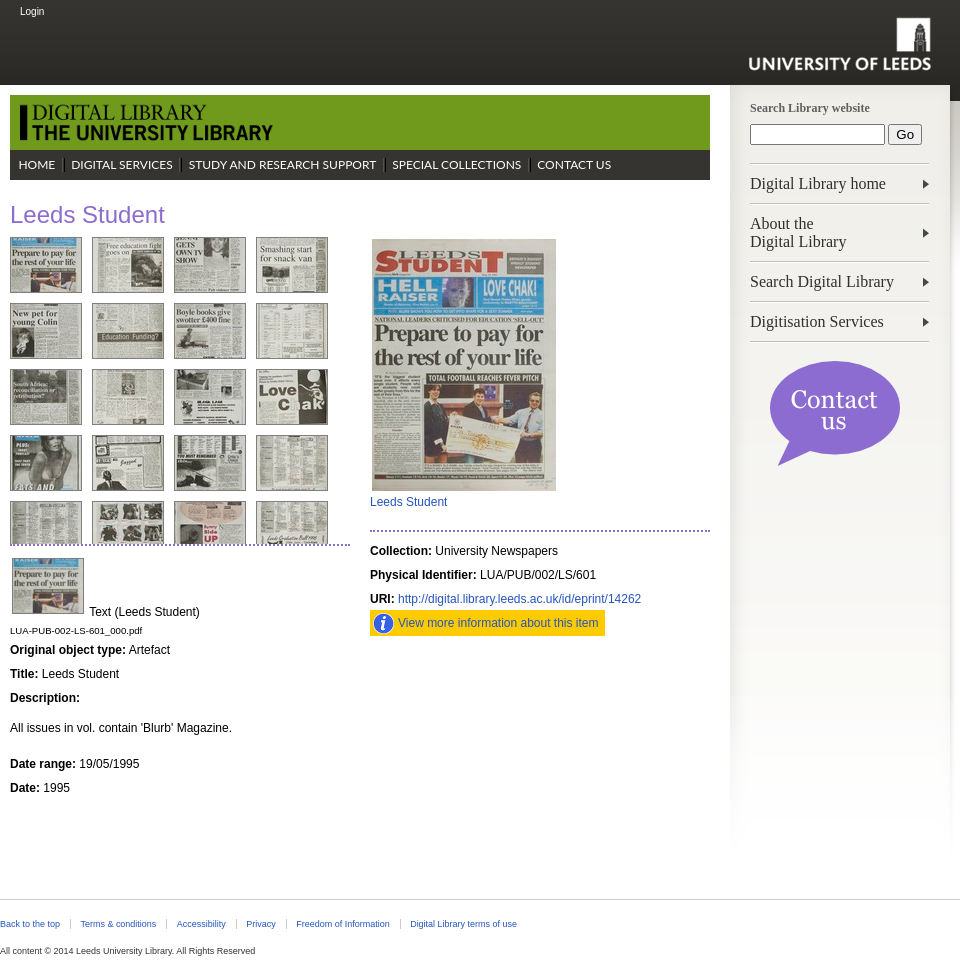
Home (36, 164)
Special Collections (456, 164)
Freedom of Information (342, 924)
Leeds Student (408, 502)
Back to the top (30, 924)
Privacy (260, 924)
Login (32, 11)
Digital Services (122, 164)
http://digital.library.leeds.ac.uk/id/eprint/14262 (519, 599)
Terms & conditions (118, 924)
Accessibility (201, 924)
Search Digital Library (822, 281)
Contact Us (574, 164)
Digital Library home (818, 183)
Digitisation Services (817, 321)
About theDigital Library (798, 232)
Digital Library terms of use (463, 924)
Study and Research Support (283, 164)
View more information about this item (498, 623)
